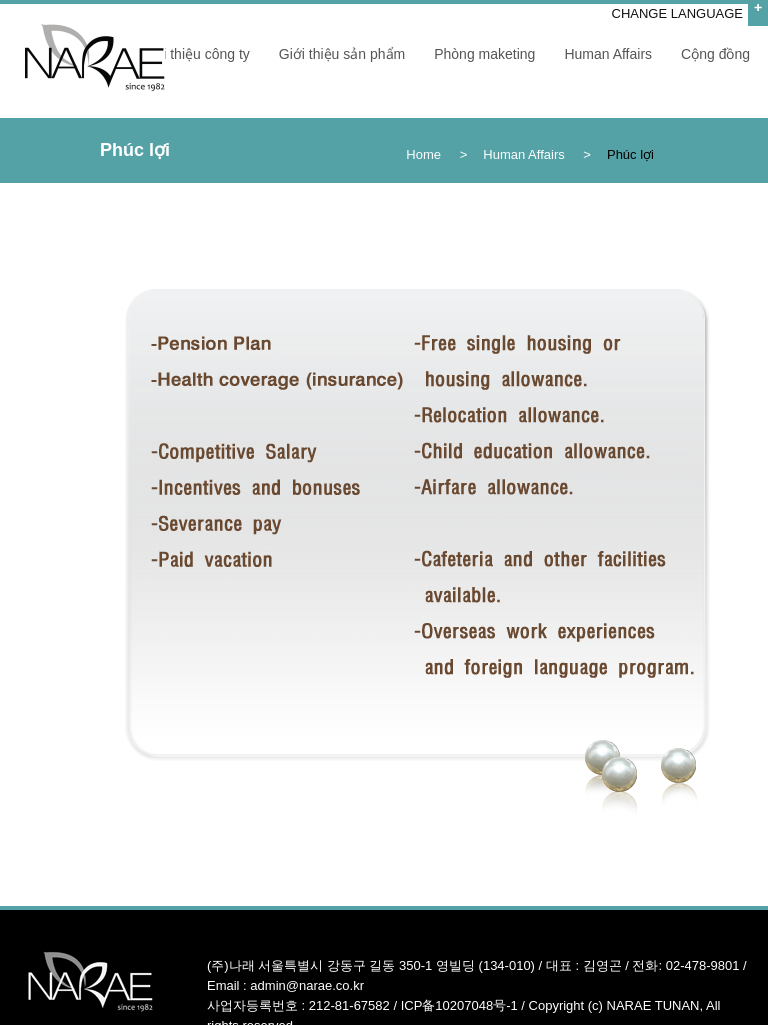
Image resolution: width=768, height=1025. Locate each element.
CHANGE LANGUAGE (677, 13)
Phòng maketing (484, 54)
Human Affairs (608, 54)
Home (423, 154)
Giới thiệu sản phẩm (342, 54)
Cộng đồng (715, 54)
